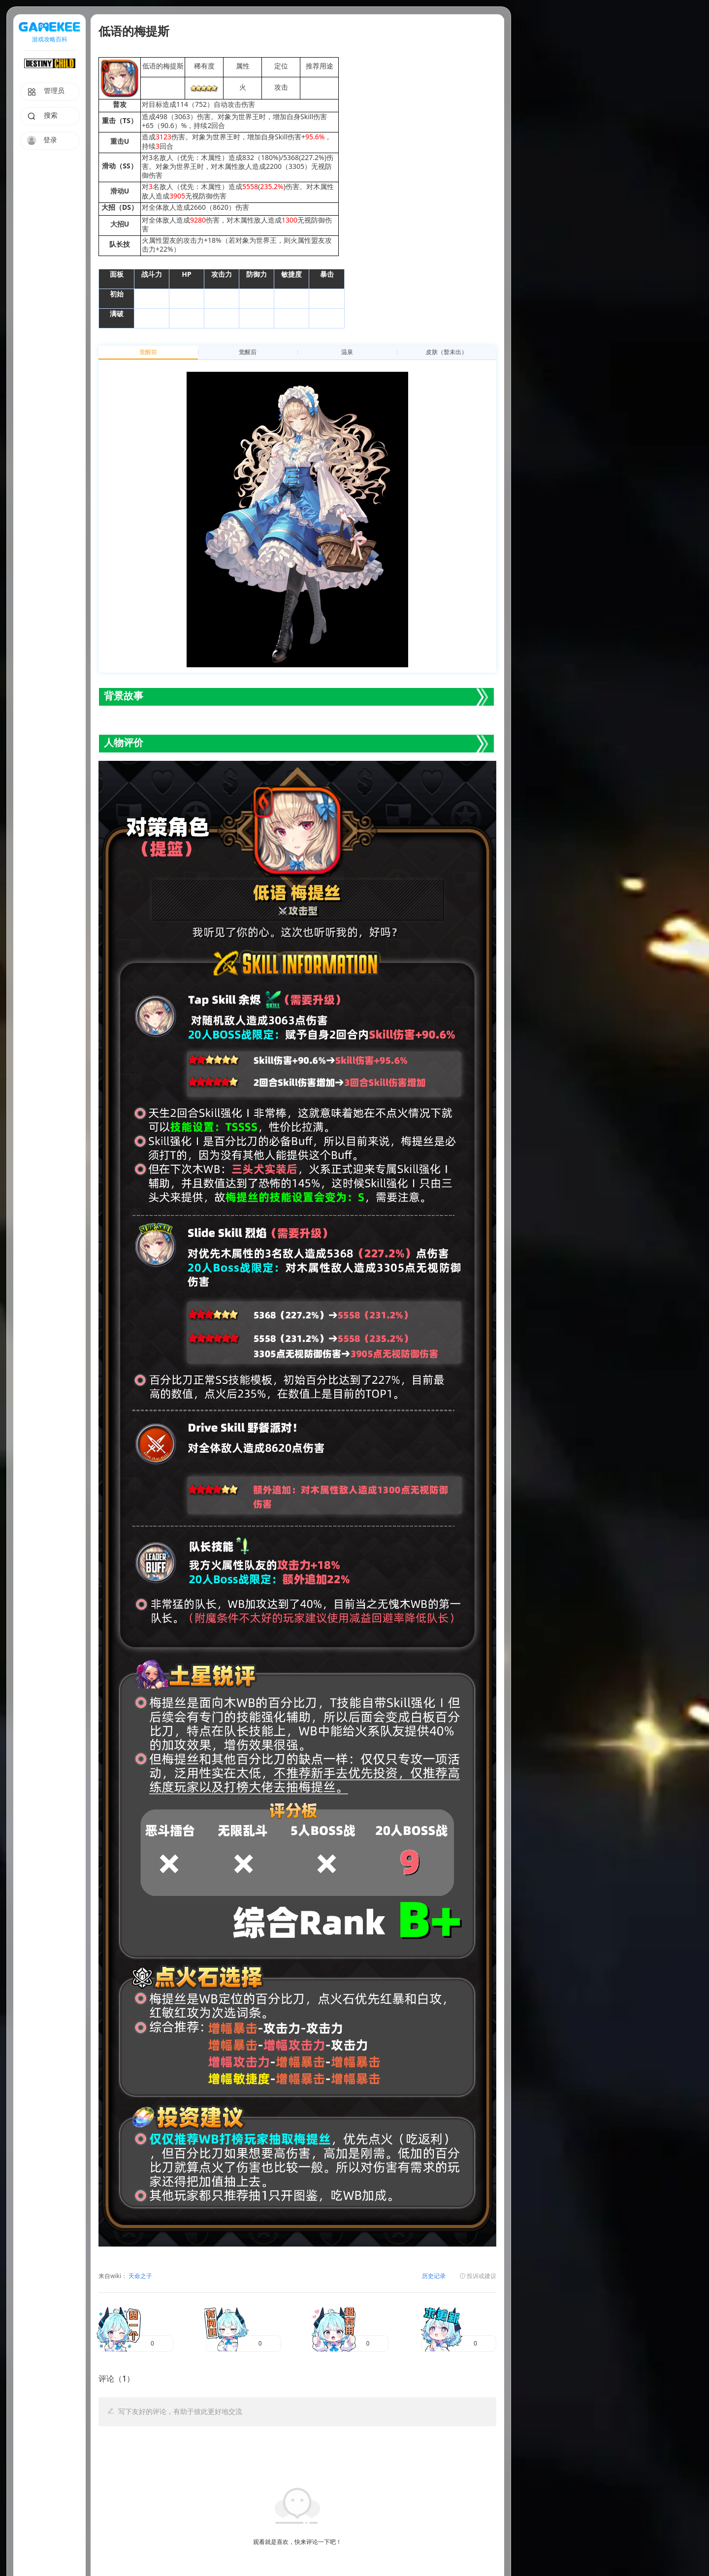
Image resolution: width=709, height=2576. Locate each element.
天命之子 (139, 2276)
